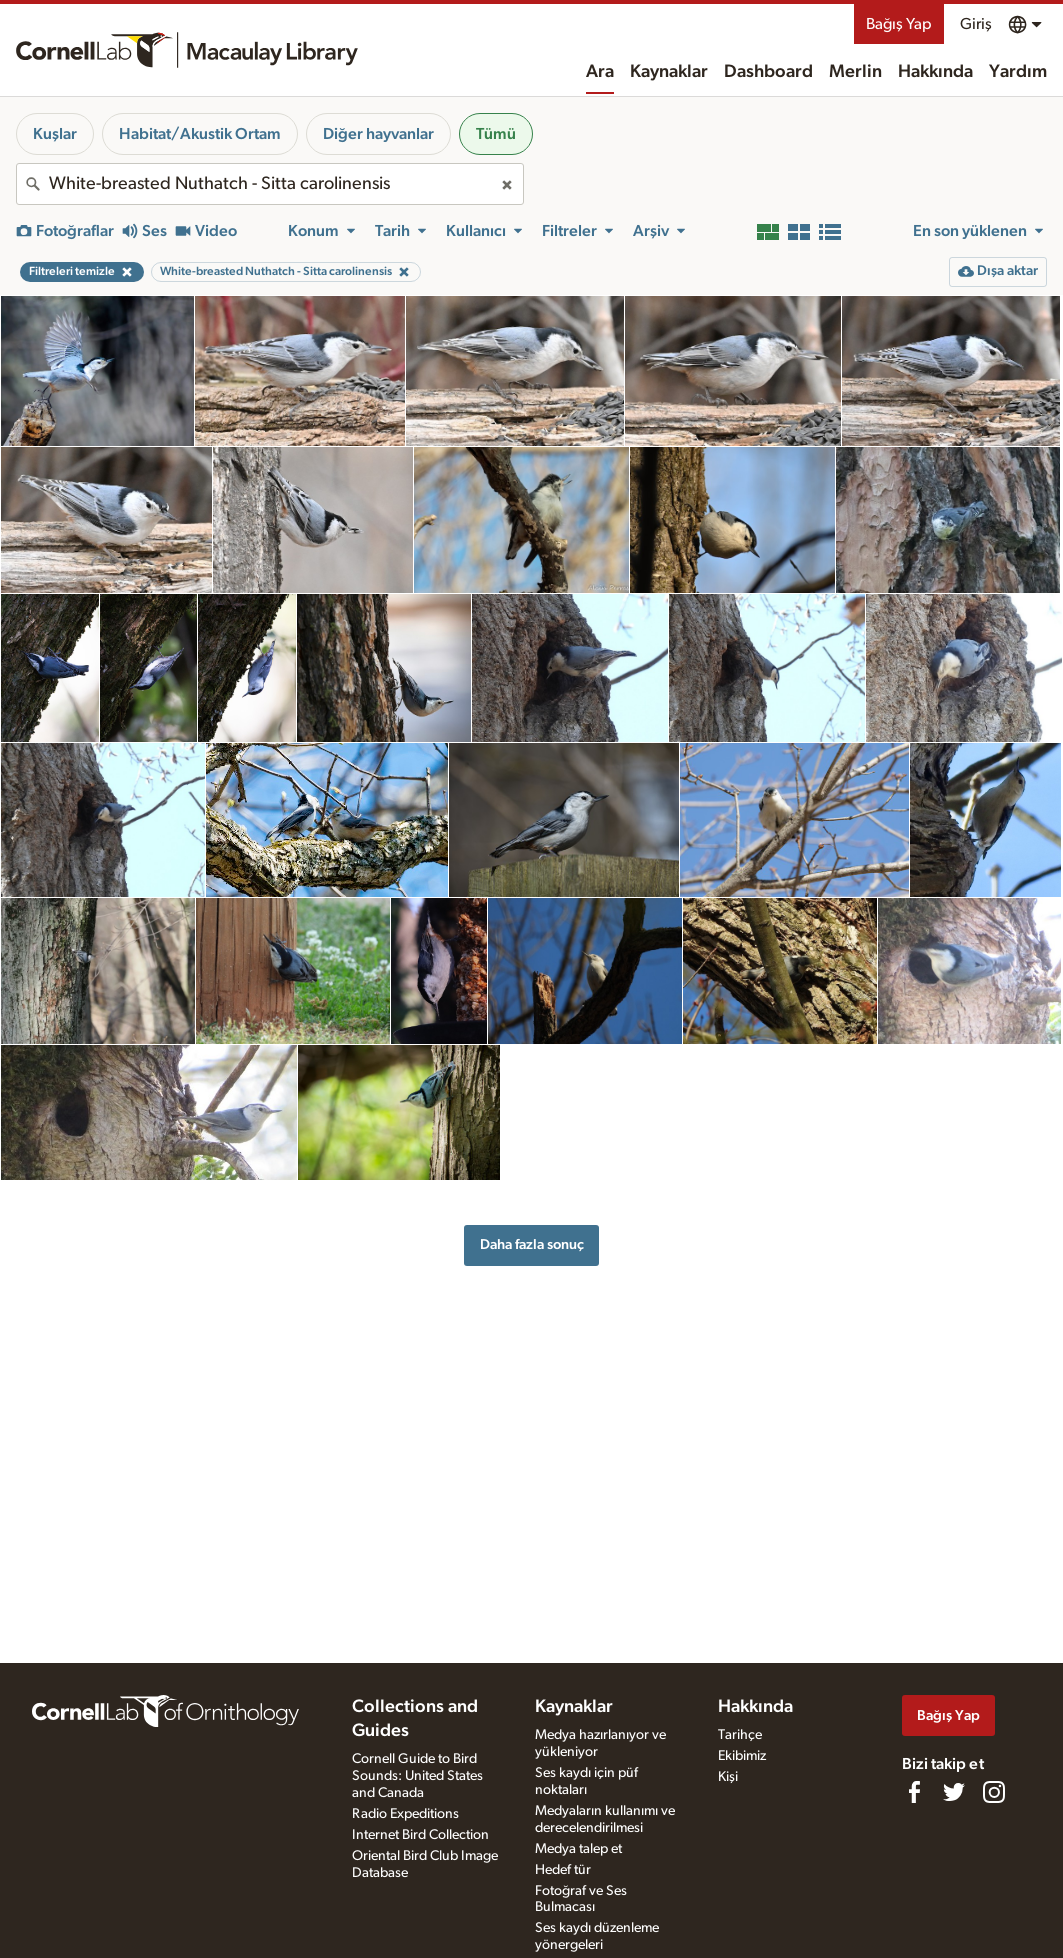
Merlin (855, 72)
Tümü (496, 134)
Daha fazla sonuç (532, 1244)
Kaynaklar (669, 72)
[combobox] (270, 184)
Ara (600, 72)
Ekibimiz (742, 1756)
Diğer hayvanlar (378, 134)
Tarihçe (740, 1735)
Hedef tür (563, 1870)
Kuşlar (55, 134)
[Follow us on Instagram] (994, 1792)
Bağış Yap (899, 24)
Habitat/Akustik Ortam (200, 134)
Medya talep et (578, 1849)
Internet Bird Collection (420, 1835)
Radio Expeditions (405, 1814)
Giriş (976, 24)
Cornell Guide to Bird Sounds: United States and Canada (417, 1776)
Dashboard (768, 72)
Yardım (1018, 72)
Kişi (728, 1777)
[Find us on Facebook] (914, 1792)
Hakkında (935, 72)
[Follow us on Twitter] (954, 1792)
